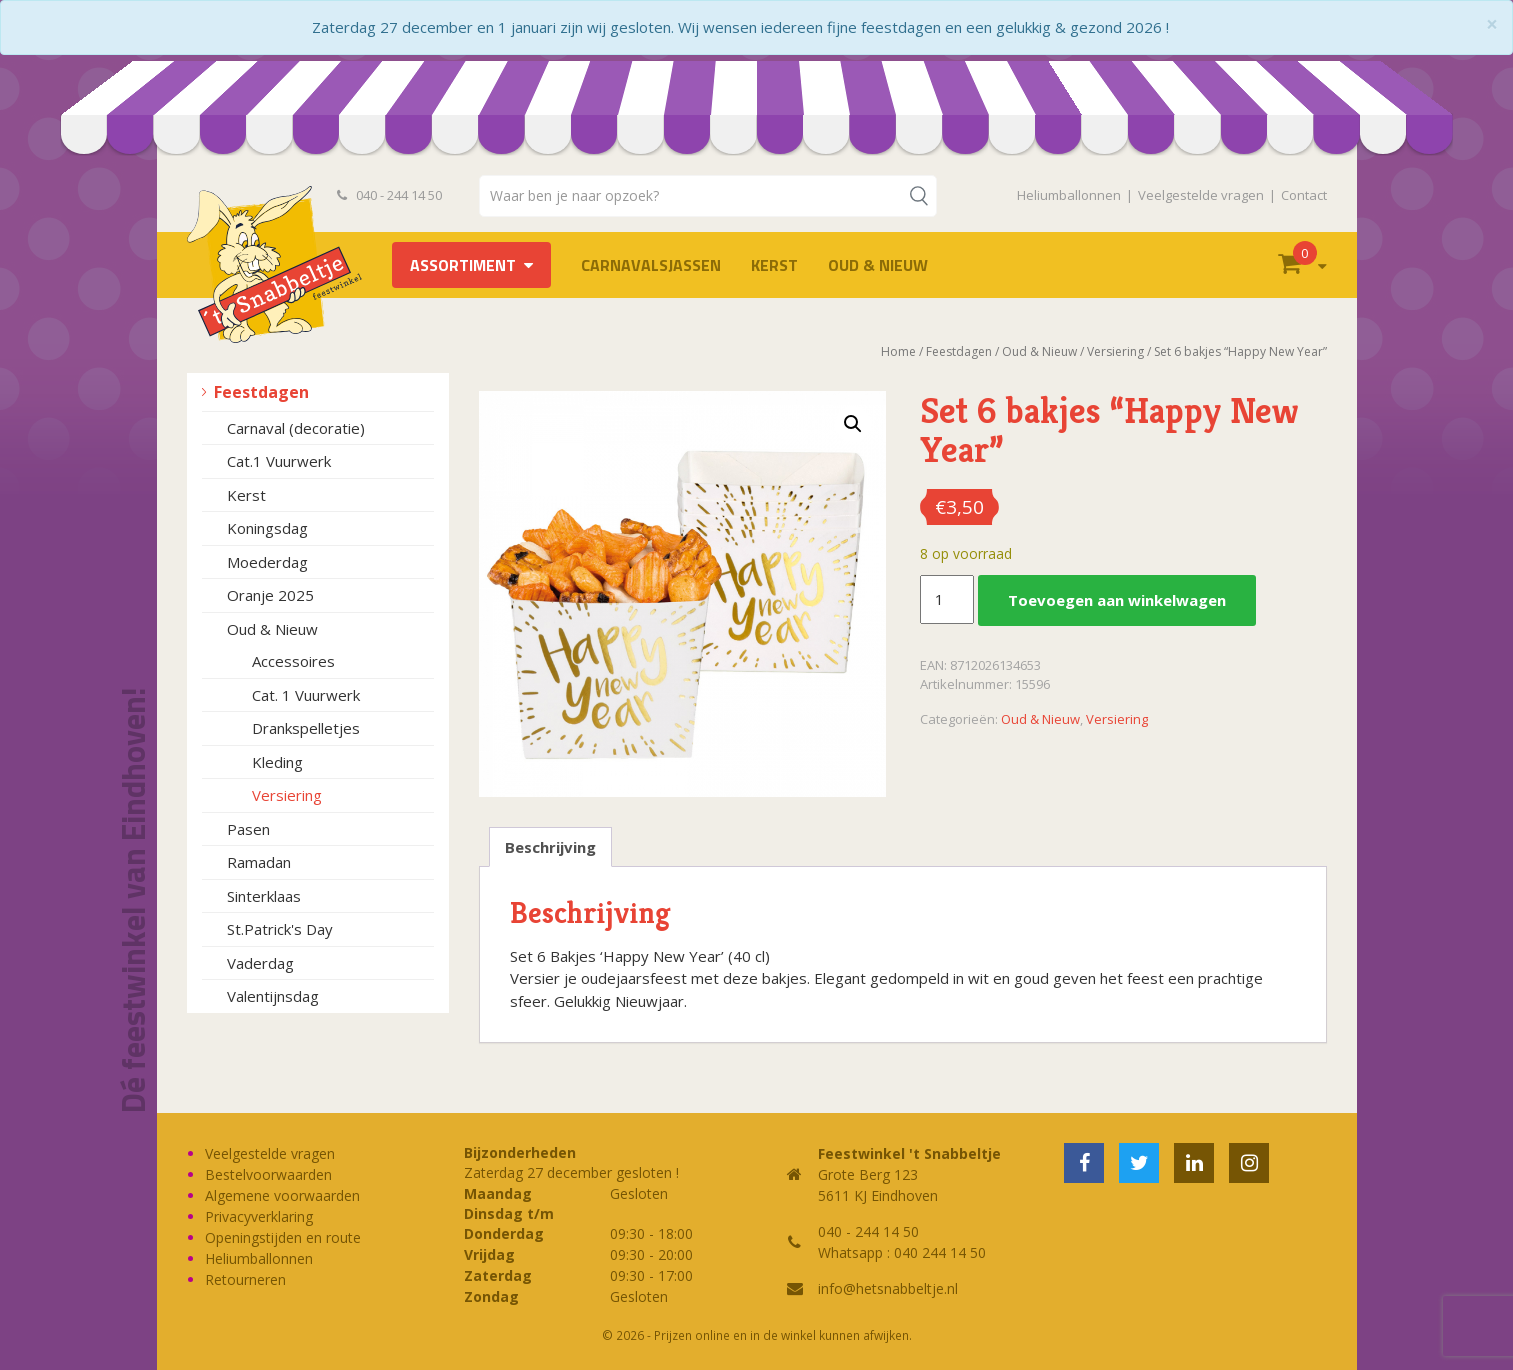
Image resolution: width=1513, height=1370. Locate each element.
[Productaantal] (947, 600)
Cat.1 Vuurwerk (279, 461)
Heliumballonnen (1069, 195)
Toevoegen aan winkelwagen (1117, 600)
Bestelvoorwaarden (268, 1174)
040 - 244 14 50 (390, 195)
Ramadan (259, 862)
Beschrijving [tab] (550, 847)
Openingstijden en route (283, 1237)
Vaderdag (260, 963)
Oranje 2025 (270, 595)
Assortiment (463, 265)
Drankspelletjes (306, 728)
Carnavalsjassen (651, 265)
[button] (853, 424)
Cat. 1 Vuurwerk (306, 695)
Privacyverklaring (259, 1216)
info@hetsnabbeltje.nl (888, 1288)
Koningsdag (267, 528)
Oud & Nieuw (878, 265)
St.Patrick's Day (280, 929)
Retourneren (245, 1279)
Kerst (774, 265)
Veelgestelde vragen (1201, 195)
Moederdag (267, 562)
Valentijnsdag (273, 996)
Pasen (248, 829)
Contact (1304, 195)
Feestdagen (261, 392)
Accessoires (293, 661)
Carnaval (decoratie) (296, 428)
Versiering (287, 795)
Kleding (277, 762)
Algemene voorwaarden (282, 1195)
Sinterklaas (264, 896)
